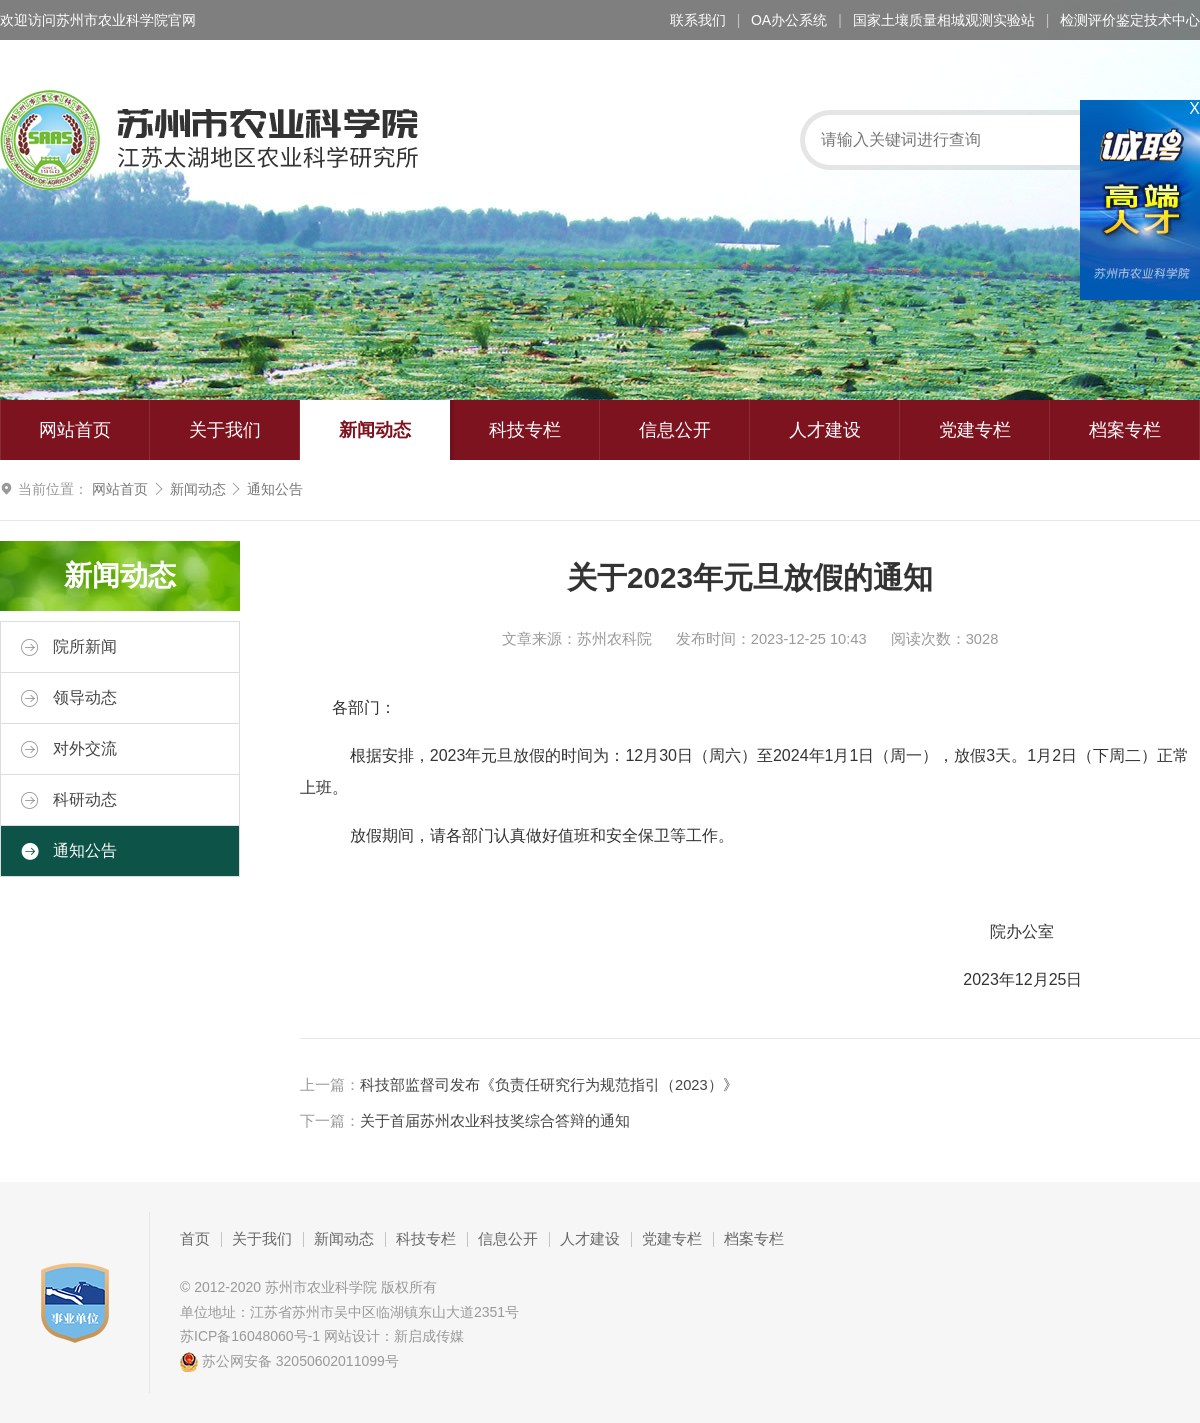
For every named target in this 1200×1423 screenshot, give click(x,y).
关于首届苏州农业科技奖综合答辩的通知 (495, 1121)
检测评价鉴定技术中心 (1130, 20)
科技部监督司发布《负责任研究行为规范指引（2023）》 (549, 1085)
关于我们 (225, 430)
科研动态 (69, 800)
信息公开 (675, 430)
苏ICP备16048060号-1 (250, 1336)
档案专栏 (1125, 430)
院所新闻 (69, 647)
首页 (195, 1239)
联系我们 (698, 20)
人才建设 (825, 430)
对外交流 (69, 749)
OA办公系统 (789, 20)
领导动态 (69, 698)
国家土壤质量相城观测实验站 (944, 20)
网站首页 (75, 430)
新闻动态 (375, 430)
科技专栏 (525, 430)
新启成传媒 (429, 1336)
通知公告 (275, 489)
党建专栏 (975, 430)
